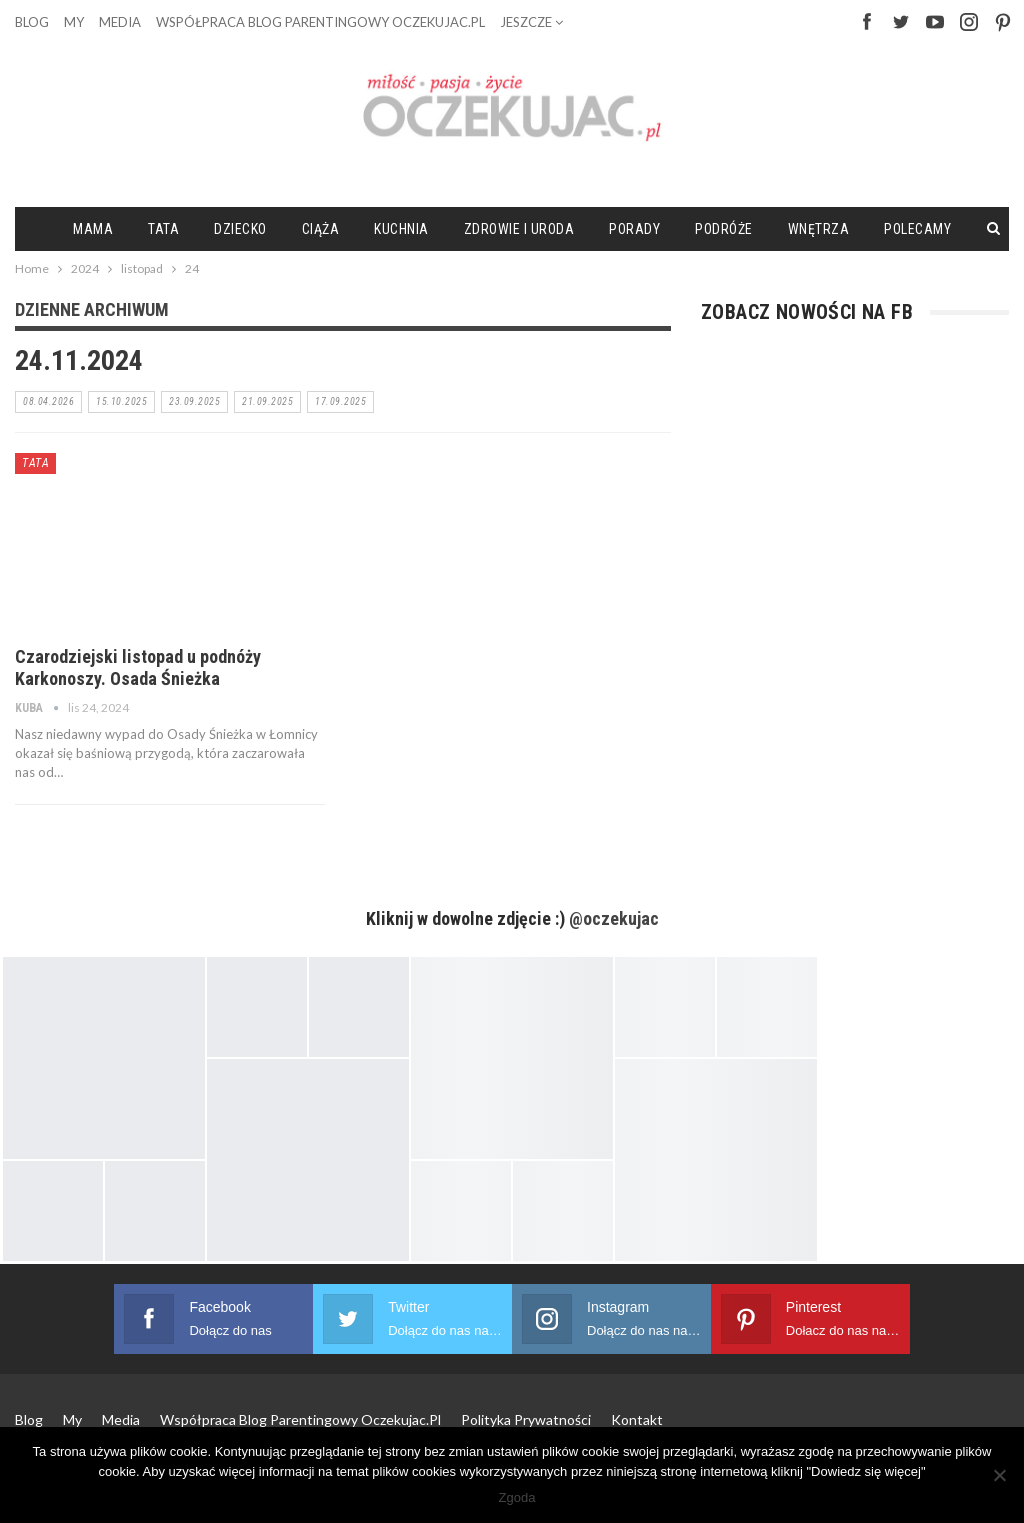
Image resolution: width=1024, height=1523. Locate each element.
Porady (634, 229)
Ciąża (321, 229)
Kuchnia (401, 229)
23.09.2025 (194, 401)
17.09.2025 (340, 401)
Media (120, 22)
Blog (32, 22)
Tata (163, 229)
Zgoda (517, 1497)
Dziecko (240, 229)
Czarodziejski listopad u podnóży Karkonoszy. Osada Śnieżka (138, 667)
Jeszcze (531, 22)
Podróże (724, 229)
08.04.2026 (48, 401)
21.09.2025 (267, 401)
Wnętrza (819, 229)
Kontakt (637, 1419)
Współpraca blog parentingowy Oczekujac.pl (320, 22)
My (74, 22)
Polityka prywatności (526, 1419)
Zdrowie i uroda (519, 229)
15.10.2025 (121, 401)
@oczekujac (614, 918)
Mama (93, 229)
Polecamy (917, 229)
